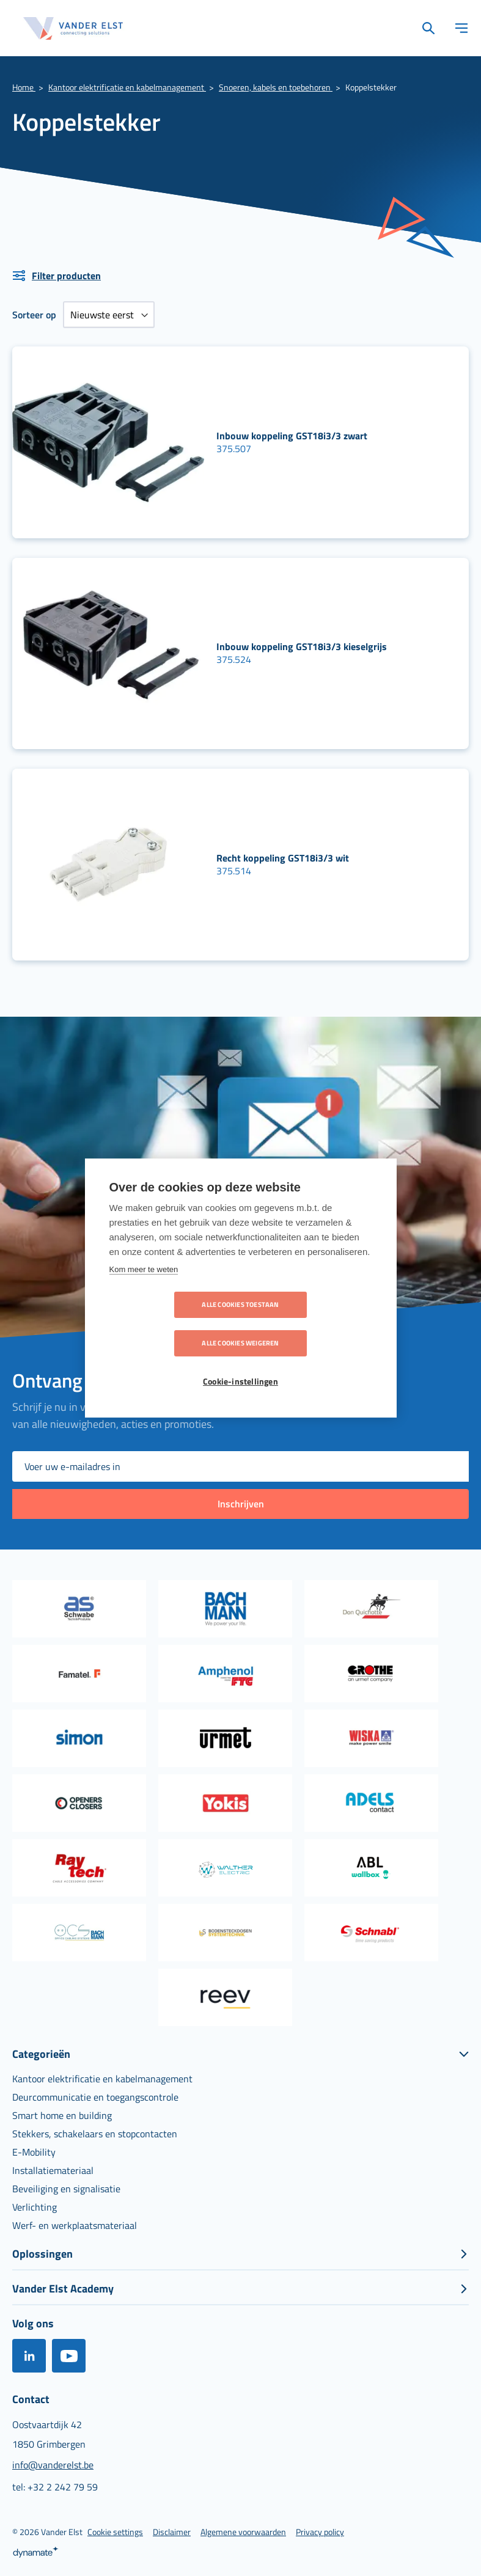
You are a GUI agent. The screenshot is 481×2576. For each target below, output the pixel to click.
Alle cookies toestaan (169, 1324)
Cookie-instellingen (240, 1362)
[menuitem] (102, 2078)
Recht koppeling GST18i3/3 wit (282, 858)
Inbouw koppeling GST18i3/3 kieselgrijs (301, 646)
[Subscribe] (240, 1504)
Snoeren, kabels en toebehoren (275, 87)
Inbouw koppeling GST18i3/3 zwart (291, 435)
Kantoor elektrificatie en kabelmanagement (127, 87)
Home (23, 87)
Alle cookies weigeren (310, 1324)
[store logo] (73, 28)
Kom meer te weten (143, 1288)
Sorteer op (34, 314)
